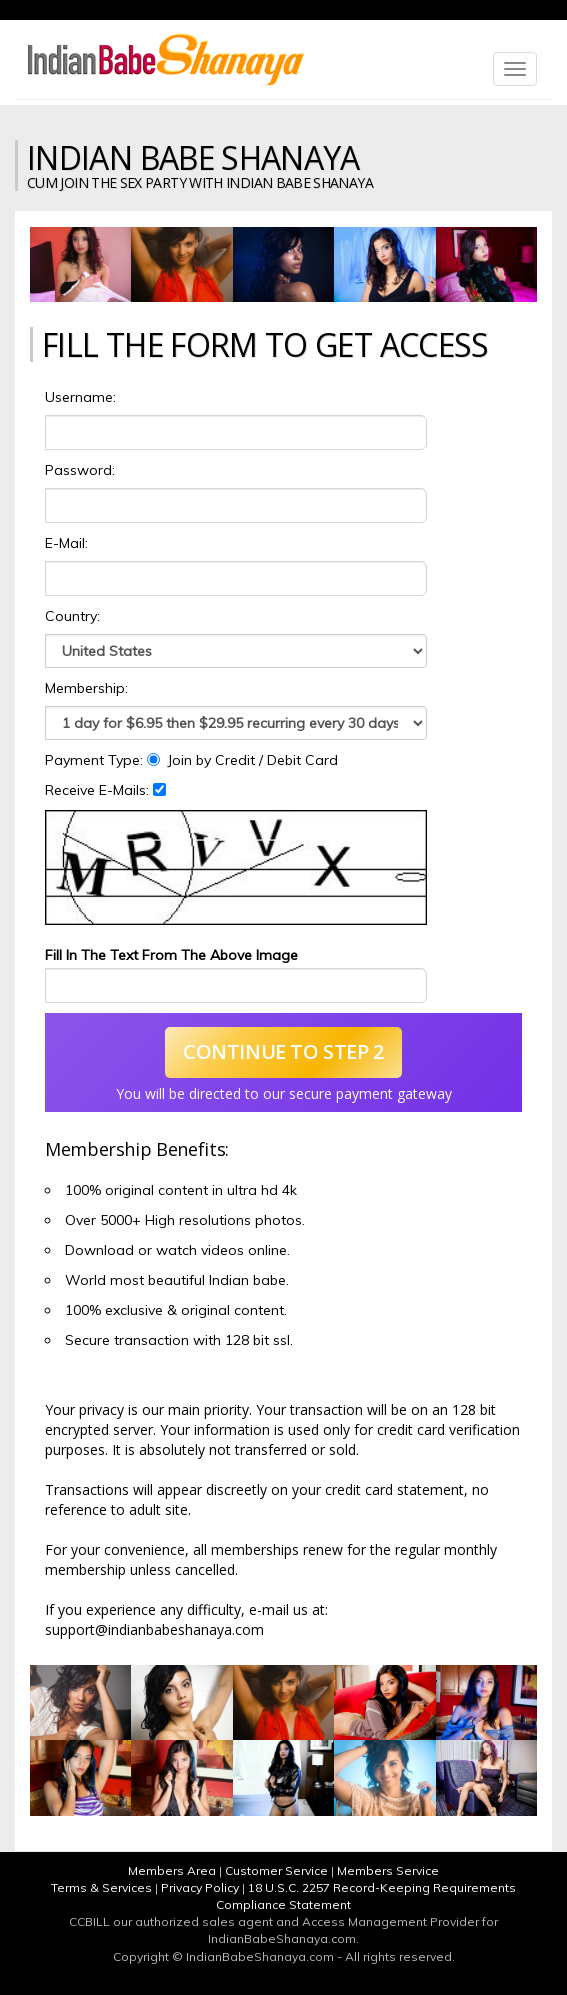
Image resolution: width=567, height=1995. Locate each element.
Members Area (172, 1870)
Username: (80, 397)
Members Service (388, 1870)
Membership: (86, 688)
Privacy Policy (200, 1887)
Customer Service (276, 1870)
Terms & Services (101, 1887)
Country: (72, 616)
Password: (80, 470)
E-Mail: (66, 543)
